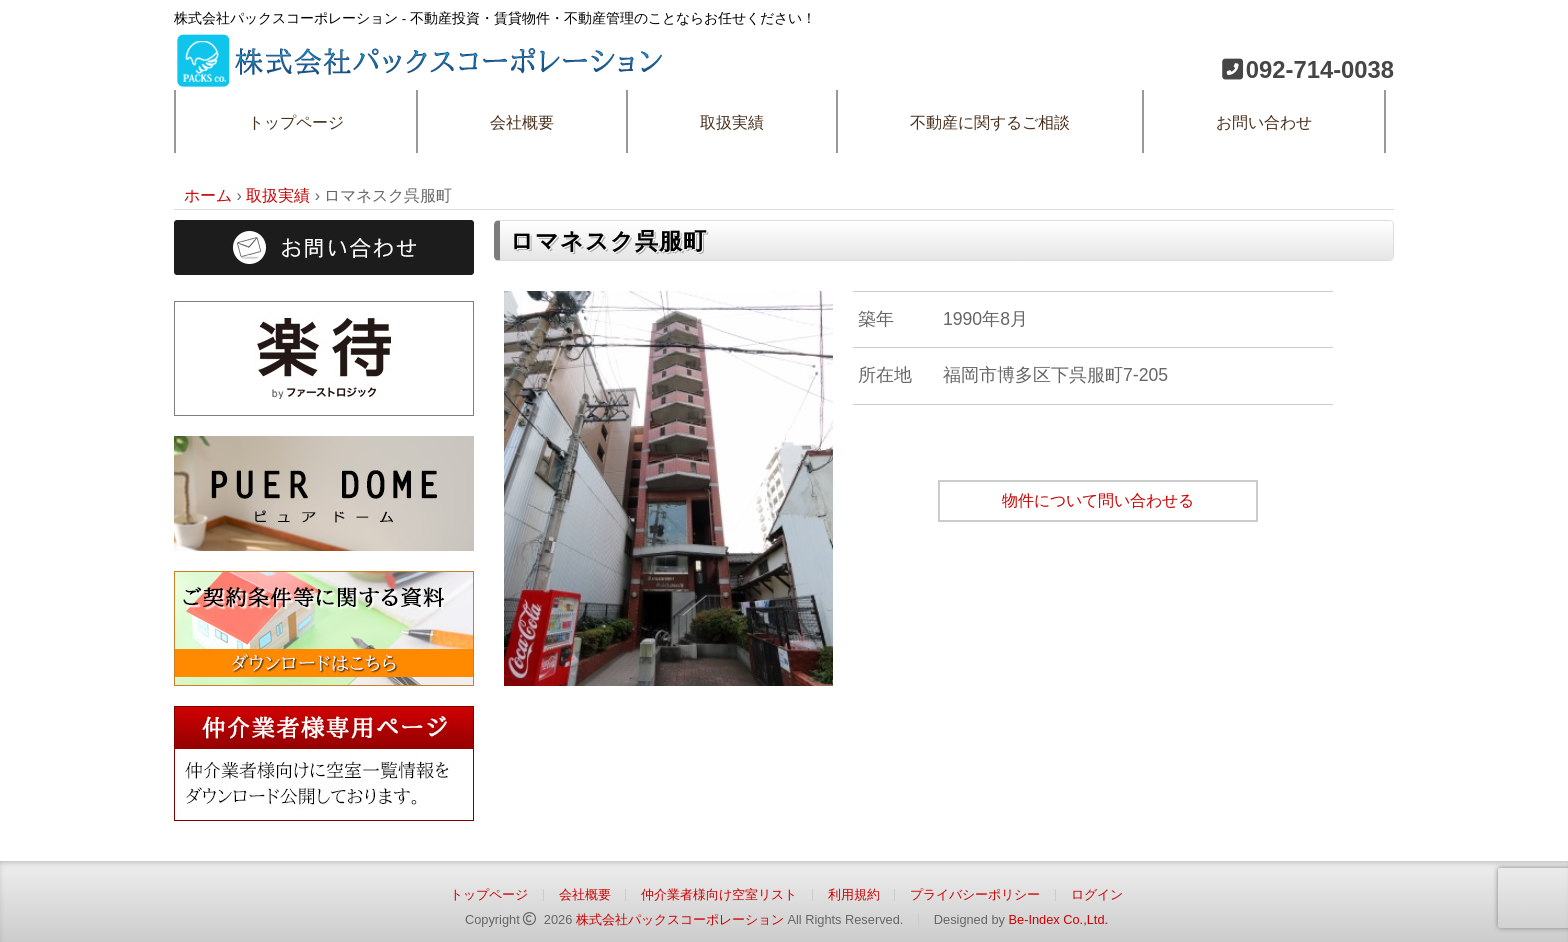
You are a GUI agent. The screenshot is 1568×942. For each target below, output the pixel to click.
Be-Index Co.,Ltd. (1058, 919)
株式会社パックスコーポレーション (680, 919)
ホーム (208, 195)
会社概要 (522, 122)
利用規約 (854, 894)
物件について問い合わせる (1098, 500)
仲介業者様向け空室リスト (719, 894)
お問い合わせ (1264, 122)
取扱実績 (732, 122)
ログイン (1097, 894)
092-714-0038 (1320, 69)
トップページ (296, 122)
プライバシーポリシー (975, 894)
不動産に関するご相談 (990, 122)
